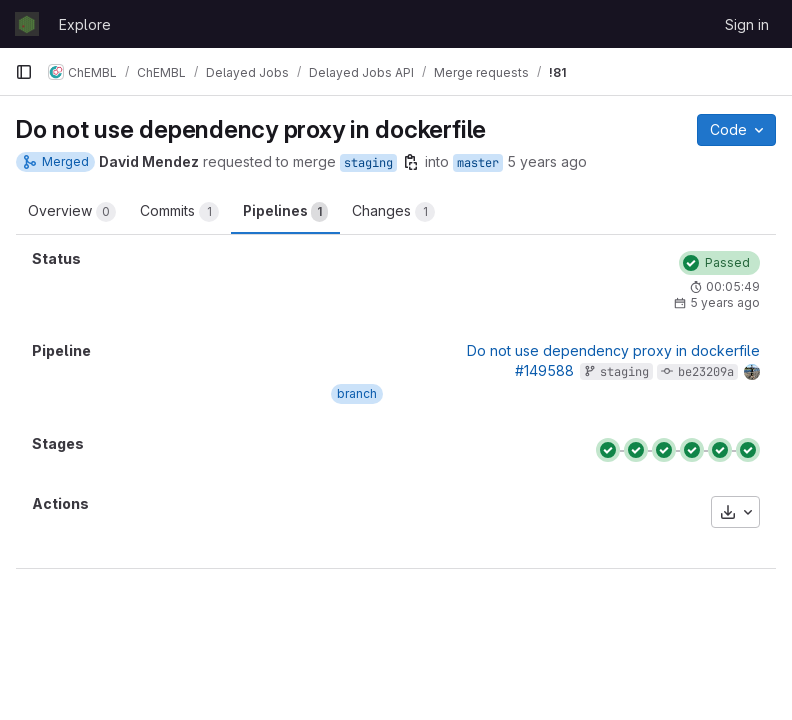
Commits (179, 212)
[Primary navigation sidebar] (24, 72)
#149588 (544, 370)
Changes (393, 212)
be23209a (706, 372)
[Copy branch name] (411, 162)
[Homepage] (27, 24)
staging (368, 163)
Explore (85, 24)
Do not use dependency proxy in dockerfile (613, 350)
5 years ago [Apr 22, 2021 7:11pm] (547, 161)
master (478, 163)
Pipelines (285, 212)
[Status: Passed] (719, 263)
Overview (72, 212)
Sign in (747, 24)
